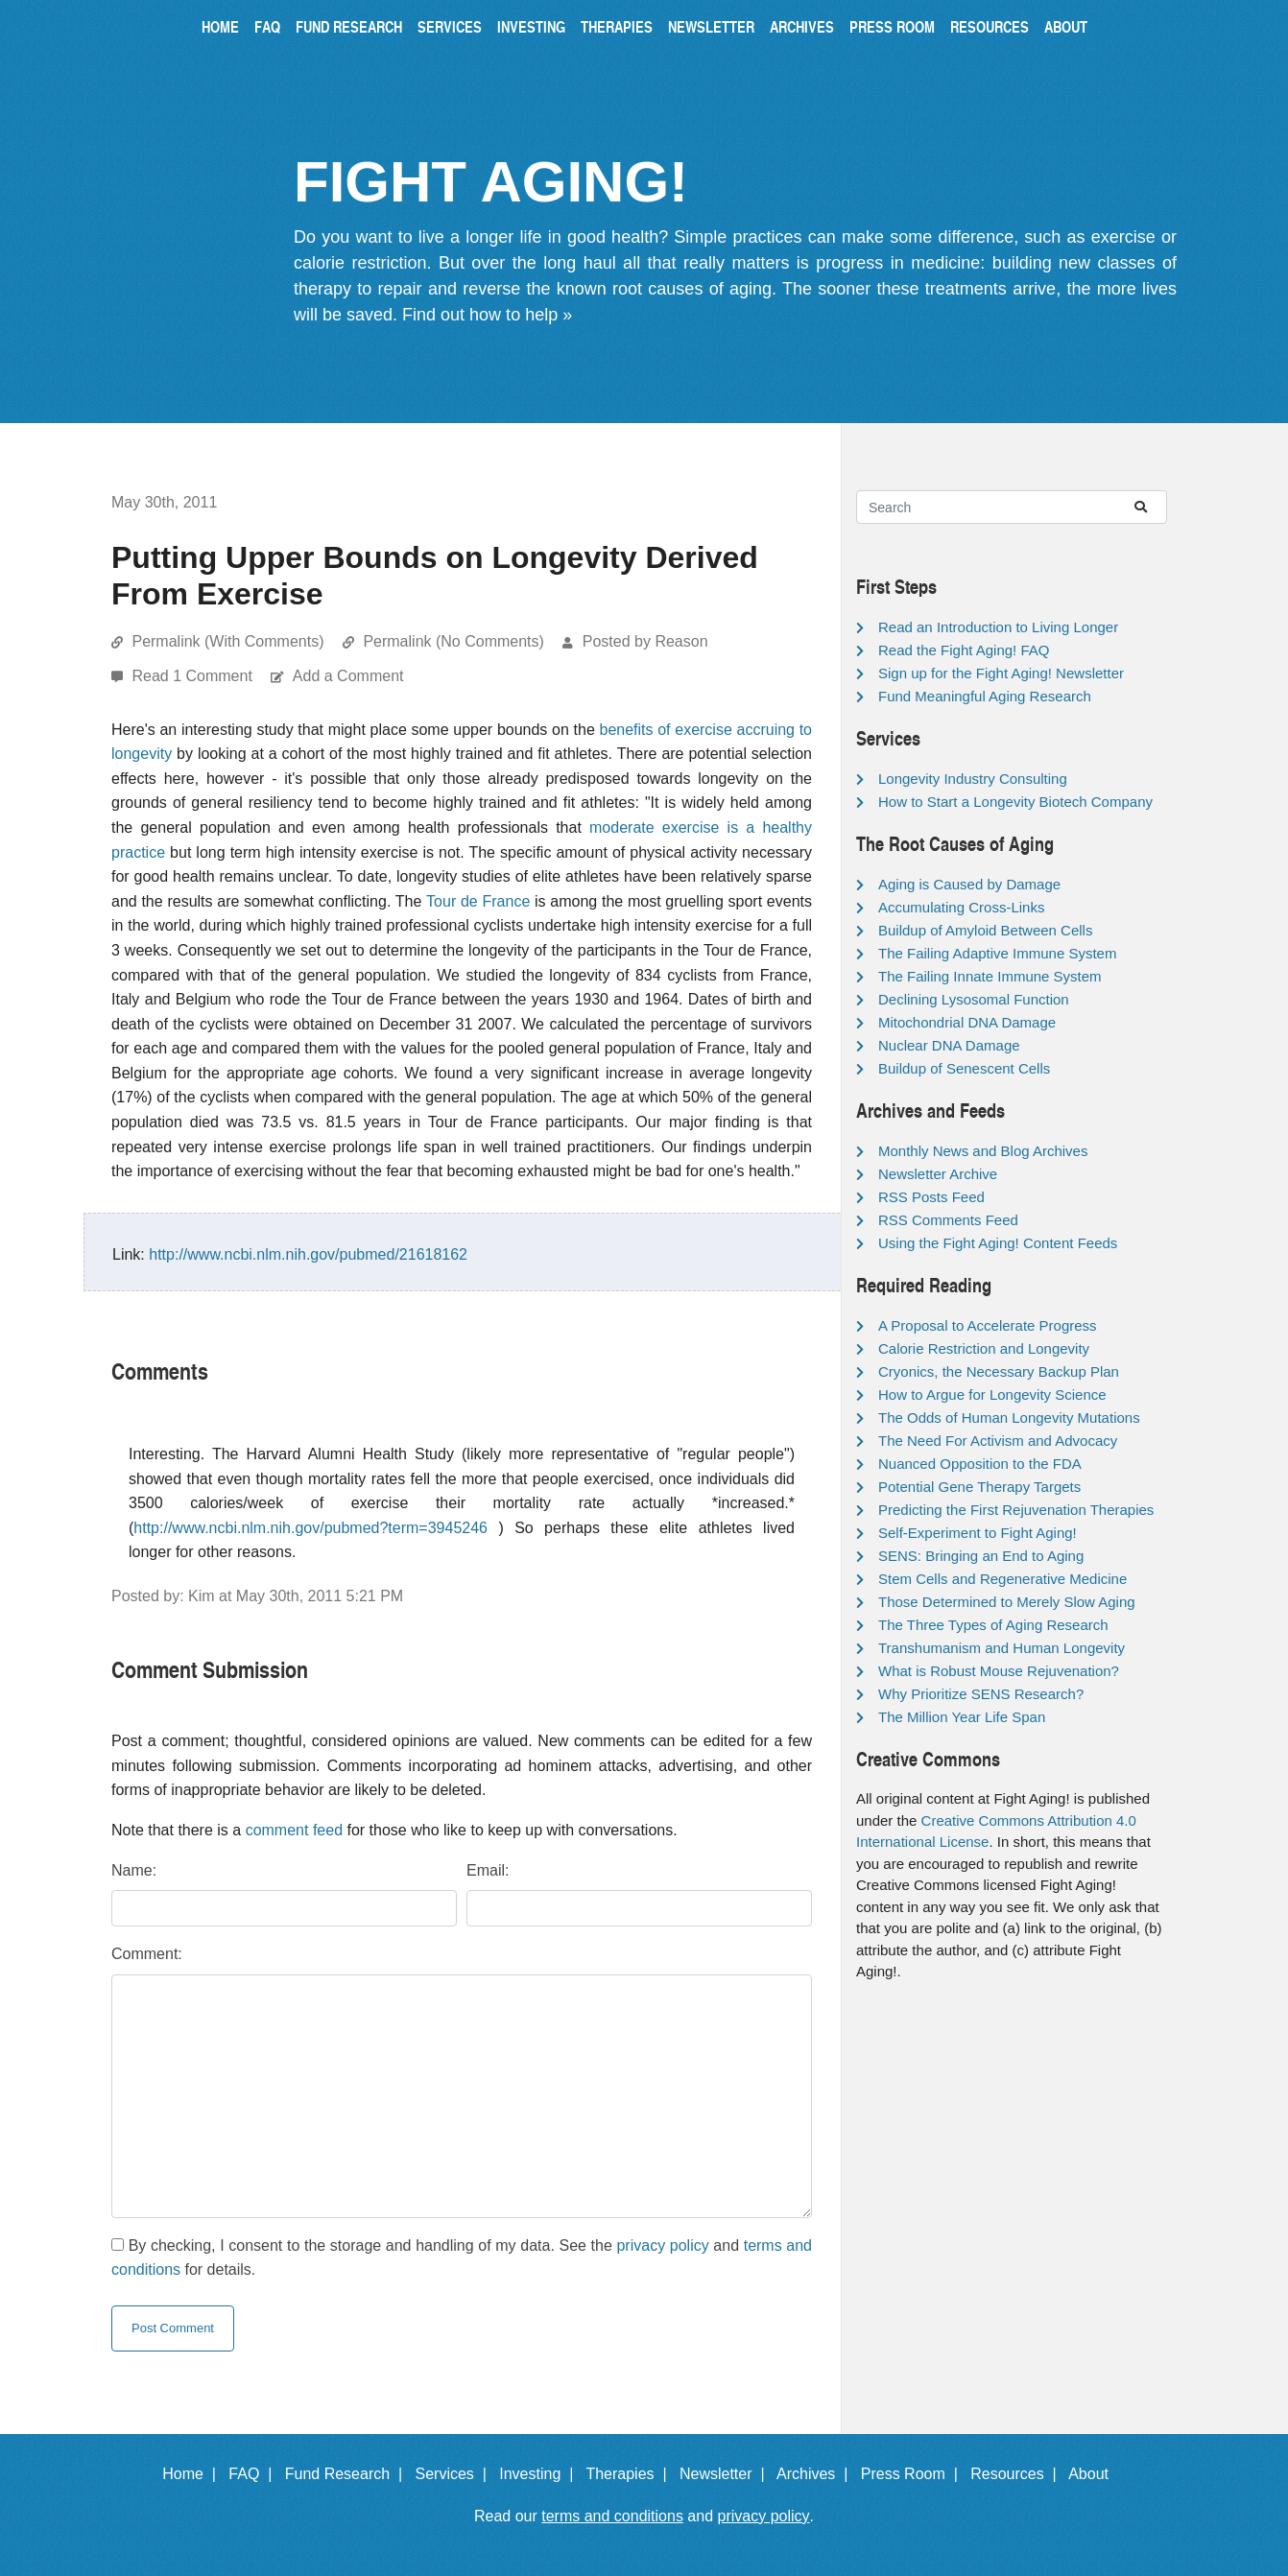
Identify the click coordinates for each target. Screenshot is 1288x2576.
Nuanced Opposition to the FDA (980, 1463)
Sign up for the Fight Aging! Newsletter (1001, 673)
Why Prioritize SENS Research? (981, 1694)
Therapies (617, 26)
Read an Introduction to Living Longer (998, 627)
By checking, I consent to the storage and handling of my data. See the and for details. (461, 2258)
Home (220, 26)
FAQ (267, 26)
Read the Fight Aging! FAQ (963, 650)
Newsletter (711, 26)
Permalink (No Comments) (453, 641)
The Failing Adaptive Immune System (997, 953)
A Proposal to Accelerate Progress (987, 1325)
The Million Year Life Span (961, 1717)
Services (449, 26)
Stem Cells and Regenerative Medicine (1002, 1579)
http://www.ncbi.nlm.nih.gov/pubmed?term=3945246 (310, 1528)
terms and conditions (612, 2516)
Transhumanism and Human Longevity (1001, 1648)
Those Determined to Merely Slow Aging (1006, 1602)
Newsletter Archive (937, 1174)
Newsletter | (727, 2474)
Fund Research (349, 26)
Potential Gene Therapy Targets (979, 1486)
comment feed (294, 1830)
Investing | (540, 2474)
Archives (802, 26)
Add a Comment (348, 676)
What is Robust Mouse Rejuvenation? (998, 1671)
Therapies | (630, 2474)
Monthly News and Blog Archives (982, 1151)
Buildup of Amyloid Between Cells (985, 930)
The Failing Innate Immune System (990, 976)
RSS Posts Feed (931, 1197)
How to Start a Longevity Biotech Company (1015, 801)
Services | (455, 2474)
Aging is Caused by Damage (969, 884)
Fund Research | (348, 2474)
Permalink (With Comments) (227, 641)
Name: (133, 1870)
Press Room (892, 26)
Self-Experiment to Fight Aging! (977, 1532)
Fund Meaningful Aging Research (984, 696)
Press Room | (913, 2474)
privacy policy (662, 2245)
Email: (487, 1870)
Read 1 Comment (193, 676)
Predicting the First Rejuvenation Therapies (1016, 1509)
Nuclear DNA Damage (949, 1045)
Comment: (146, 1954)
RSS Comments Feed (948, 1220)
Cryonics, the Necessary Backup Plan (998, 1371)
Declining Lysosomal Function (973, 999)
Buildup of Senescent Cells (964, 1068)
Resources (989, 26)
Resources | (1017, 2474)
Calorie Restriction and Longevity (983, 1348)
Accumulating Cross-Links (961, 907)
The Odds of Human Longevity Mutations (1009, 1417)
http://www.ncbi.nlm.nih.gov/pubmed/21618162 (308, 1254)
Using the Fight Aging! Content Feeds (997, 1243)
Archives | (816, 2474)
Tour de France (478, 901)
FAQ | (254, 2474)
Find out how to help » (487, 314)
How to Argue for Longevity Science (992, 1394)
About (1065, 26)
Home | (193, 2474)
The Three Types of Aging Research (993, 1625)
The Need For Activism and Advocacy (997, 1440)
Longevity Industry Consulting (972, 778)
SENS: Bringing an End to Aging (981, 1556)
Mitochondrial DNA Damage (967, 1022)
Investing (531, 26)
